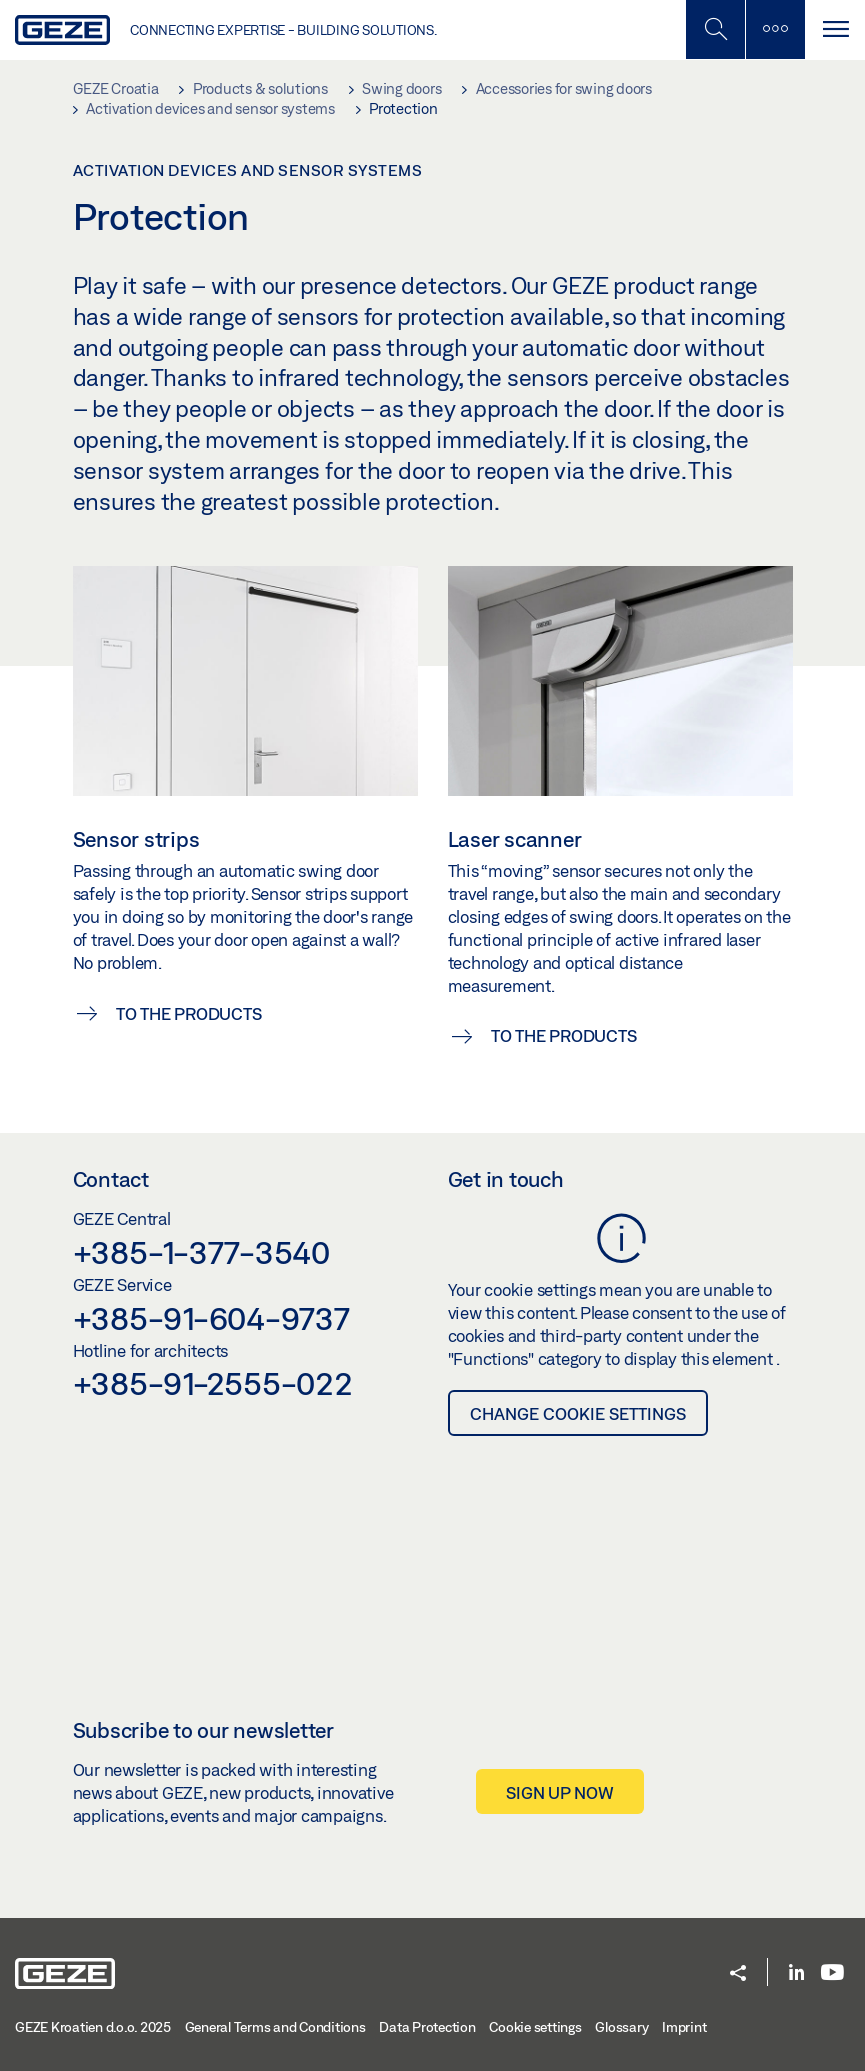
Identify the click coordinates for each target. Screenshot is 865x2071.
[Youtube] (832, 1973)
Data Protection (427, 2027)
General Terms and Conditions (275, 2027)
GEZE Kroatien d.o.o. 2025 (93, 2027)
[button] (738, 1974)
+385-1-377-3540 (201, 1252)
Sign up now (559, 1792)
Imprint (684, 2027)
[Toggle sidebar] (775, 29)
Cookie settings (535, 2027)
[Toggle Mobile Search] (715, 29)
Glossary (621, 2027)
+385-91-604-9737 (211, 1318)
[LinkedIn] (796, 1973)
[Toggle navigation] (835, 29)
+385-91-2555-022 (213, 1383)
